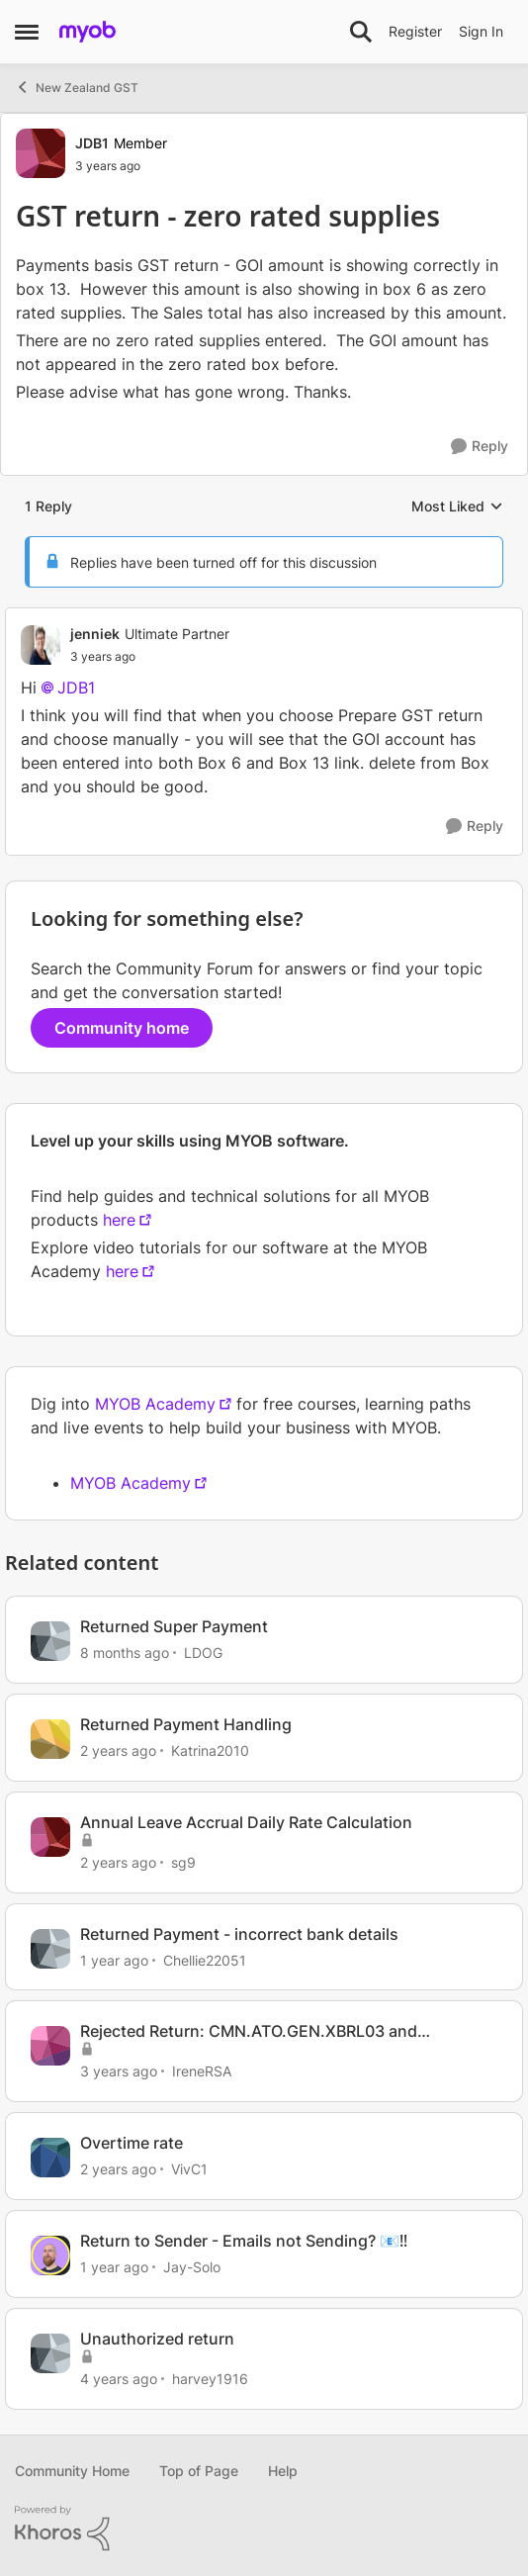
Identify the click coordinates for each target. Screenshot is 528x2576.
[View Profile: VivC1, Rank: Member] (50, 2157)
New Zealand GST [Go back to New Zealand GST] (76, 87)
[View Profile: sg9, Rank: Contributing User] (50, 1837)
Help (283, 2470)
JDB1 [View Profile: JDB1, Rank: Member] (92, 143)
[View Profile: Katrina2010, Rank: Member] (50, 1739)
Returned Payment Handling (186, 1724)
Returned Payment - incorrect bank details (239, 1934)
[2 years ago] (118, 1750)
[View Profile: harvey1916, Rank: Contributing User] (50, 2353)
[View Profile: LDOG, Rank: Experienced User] (50, 1641)
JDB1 (76, 687)
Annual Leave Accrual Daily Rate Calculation (246, 1822)
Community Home (72, 2470)
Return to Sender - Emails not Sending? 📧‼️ (243, 2241)
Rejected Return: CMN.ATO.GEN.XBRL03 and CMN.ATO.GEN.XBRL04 (248, 2031)
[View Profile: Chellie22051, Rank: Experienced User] (50, 1949)
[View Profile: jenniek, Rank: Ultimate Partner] (40, 645)
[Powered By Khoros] (264, 2528)
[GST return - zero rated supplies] (149, 657)
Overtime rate (131, 2143)
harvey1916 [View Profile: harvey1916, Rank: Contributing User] (210, 2378)
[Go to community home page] (87, 31)
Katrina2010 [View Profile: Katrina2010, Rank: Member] (210, 1750)
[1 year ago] (114, 1959)
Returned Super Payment (174, 1626)
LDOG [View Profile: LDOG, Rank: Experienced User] (203, 1652)
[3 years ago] (118, 2071)
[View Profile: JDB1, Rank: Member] (40, 153)
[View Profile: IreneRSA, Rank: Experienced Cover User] (50, 2046)
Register (415, 31)
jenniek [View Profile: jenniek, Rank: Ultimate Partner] (95, 633)
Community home (121, 1028)
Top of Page (198, 2470)
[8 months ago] (124, 1652)
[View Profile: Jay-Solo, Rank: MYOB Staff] (50, 2255)
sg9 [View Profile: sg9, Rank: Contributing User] (183, 1862)
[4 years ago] (118, 2378)
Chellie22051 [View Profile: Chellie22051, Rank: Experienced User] (204, 1959)
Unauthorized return (157, 2338)
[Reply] (479, 446)
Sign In (481, 31)
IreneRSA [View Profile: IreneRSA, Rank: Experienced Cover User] (201, 2071)
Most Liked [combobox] (457, 507)
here (119, 1220)
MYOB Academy (155, 1404)
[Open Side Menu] (26, 31)
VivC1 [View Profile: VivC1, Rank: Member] (189, 2169)
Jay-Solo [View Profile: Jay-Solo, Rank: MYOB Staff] (191, 2266)
